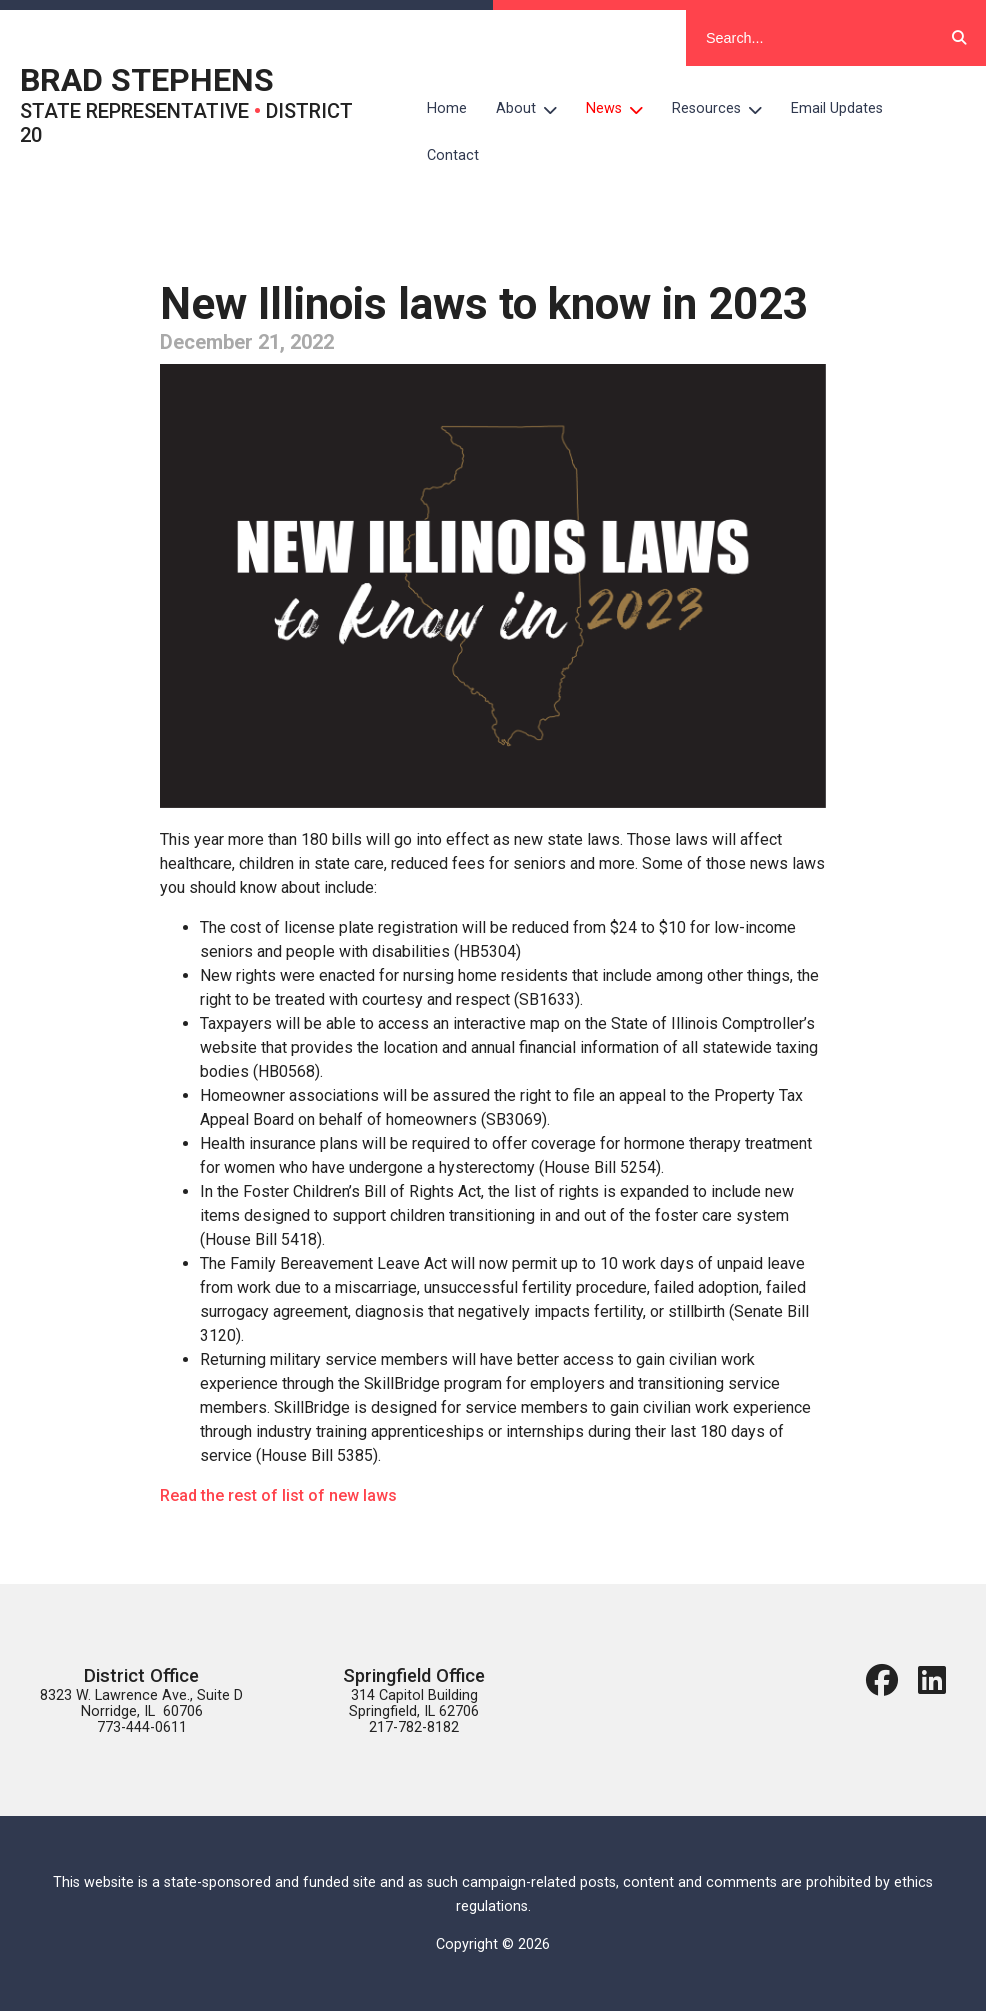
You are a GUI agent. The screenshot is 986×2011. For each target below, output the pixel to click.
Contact (453, 155)
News (622, 109)
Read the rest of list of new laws (278, 1495)
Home (447, 108)
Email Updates (837, 108)
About (534, 109)
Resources (724, 109)
